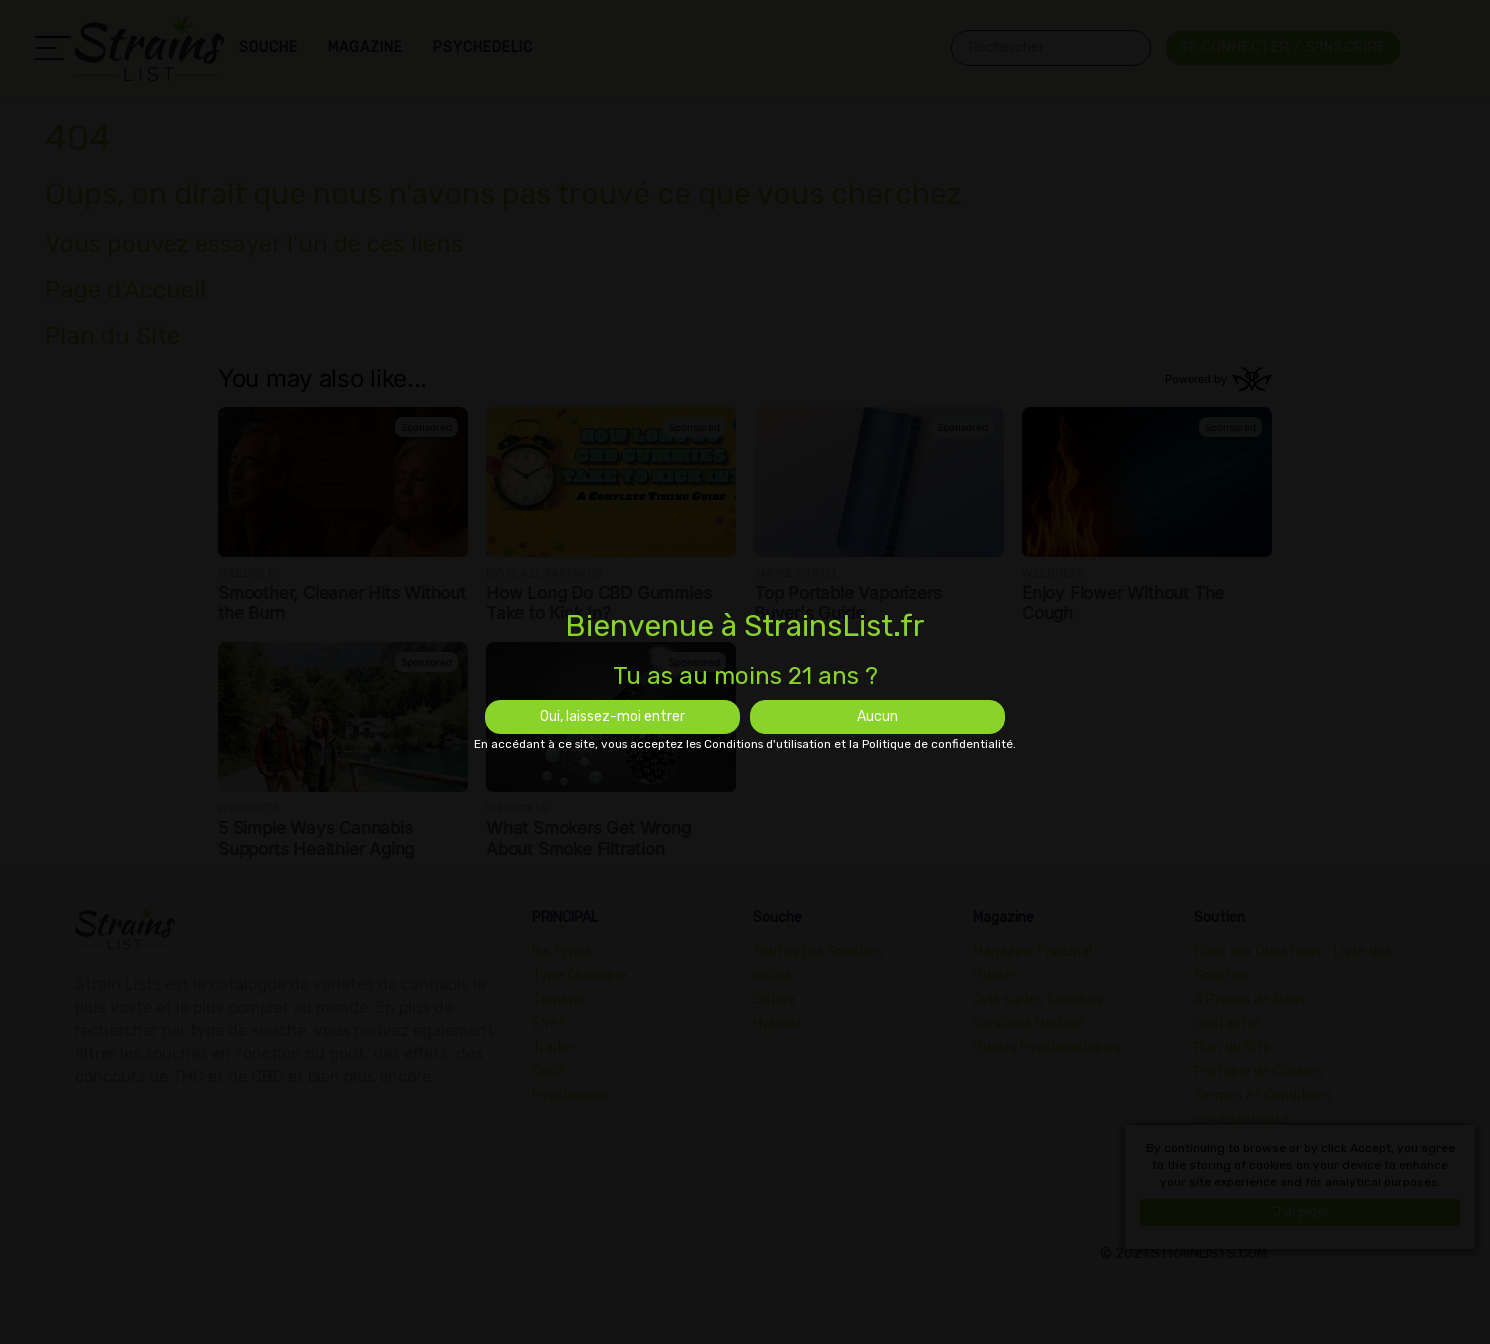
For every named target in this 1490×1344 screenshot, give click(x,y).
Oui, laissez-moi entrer (612, 716)
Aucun (877, 716)
